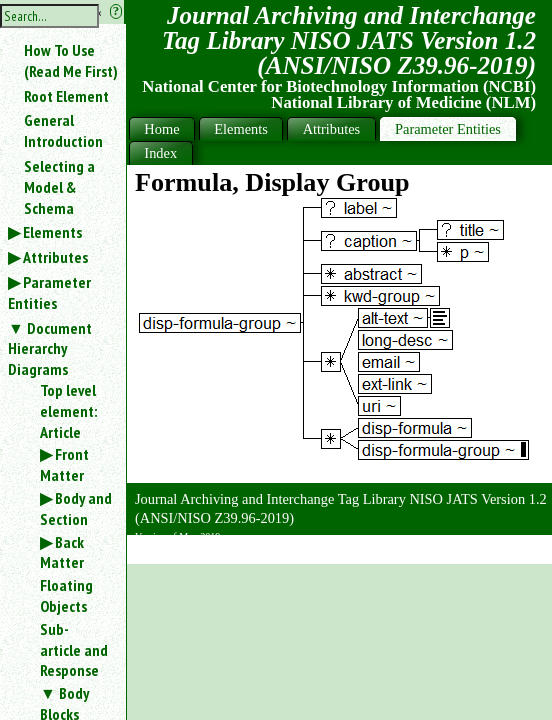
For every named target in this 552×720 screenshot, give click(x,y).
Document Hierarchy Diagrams (50, 349)
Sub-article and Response (74, 650)
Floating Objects (66, 595)
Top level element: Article (68, 411)
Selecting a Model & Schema (59, 187)
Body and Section (76, 508)
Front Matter (64, 464)
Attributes (55, 257)
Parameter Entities (49, 292)
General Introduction (63, 130)
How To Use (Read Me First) (71, 60)
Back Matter (62, 552)
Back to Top (497, 553)
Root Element (66, 96)
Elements (52, 232)
